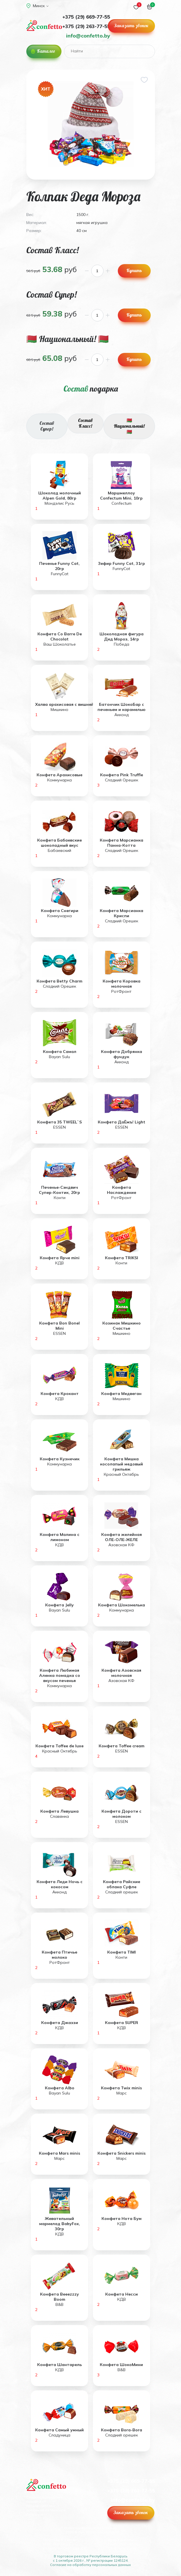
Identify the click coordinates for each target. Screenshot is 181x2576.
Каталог (46, 51)
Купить (134, 270)
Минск (37, 5)
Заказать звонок (131, 25)
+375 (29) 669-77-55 (86, 16)
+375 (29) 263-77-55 (86, 26)
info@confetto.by (88, 35)
